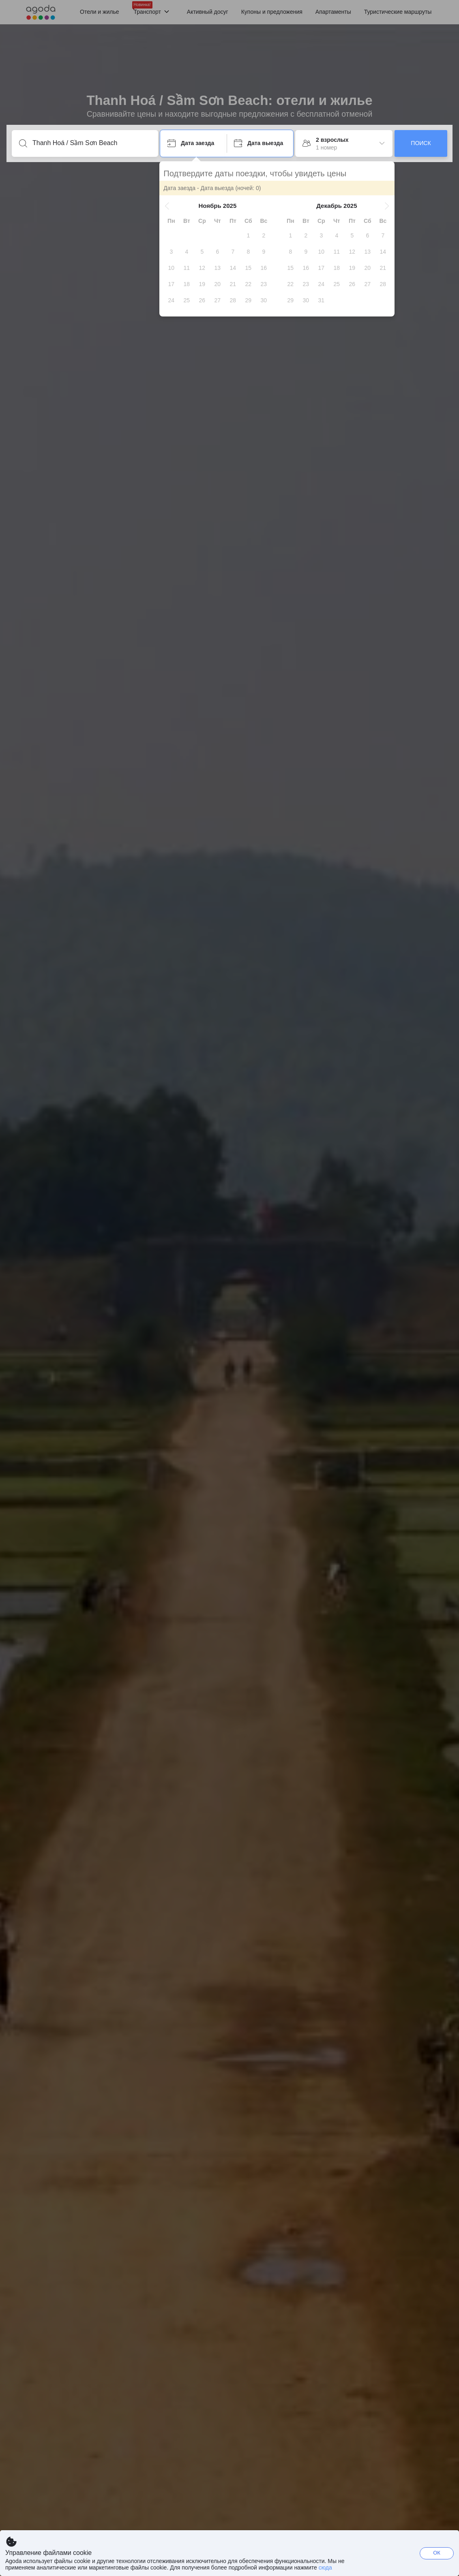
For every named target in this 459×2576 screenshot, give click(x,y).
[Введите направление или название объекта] (91, 143)
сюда (325, 2567)
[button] (168, 206)
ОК (436, 2553)
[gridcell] (249, 235)
